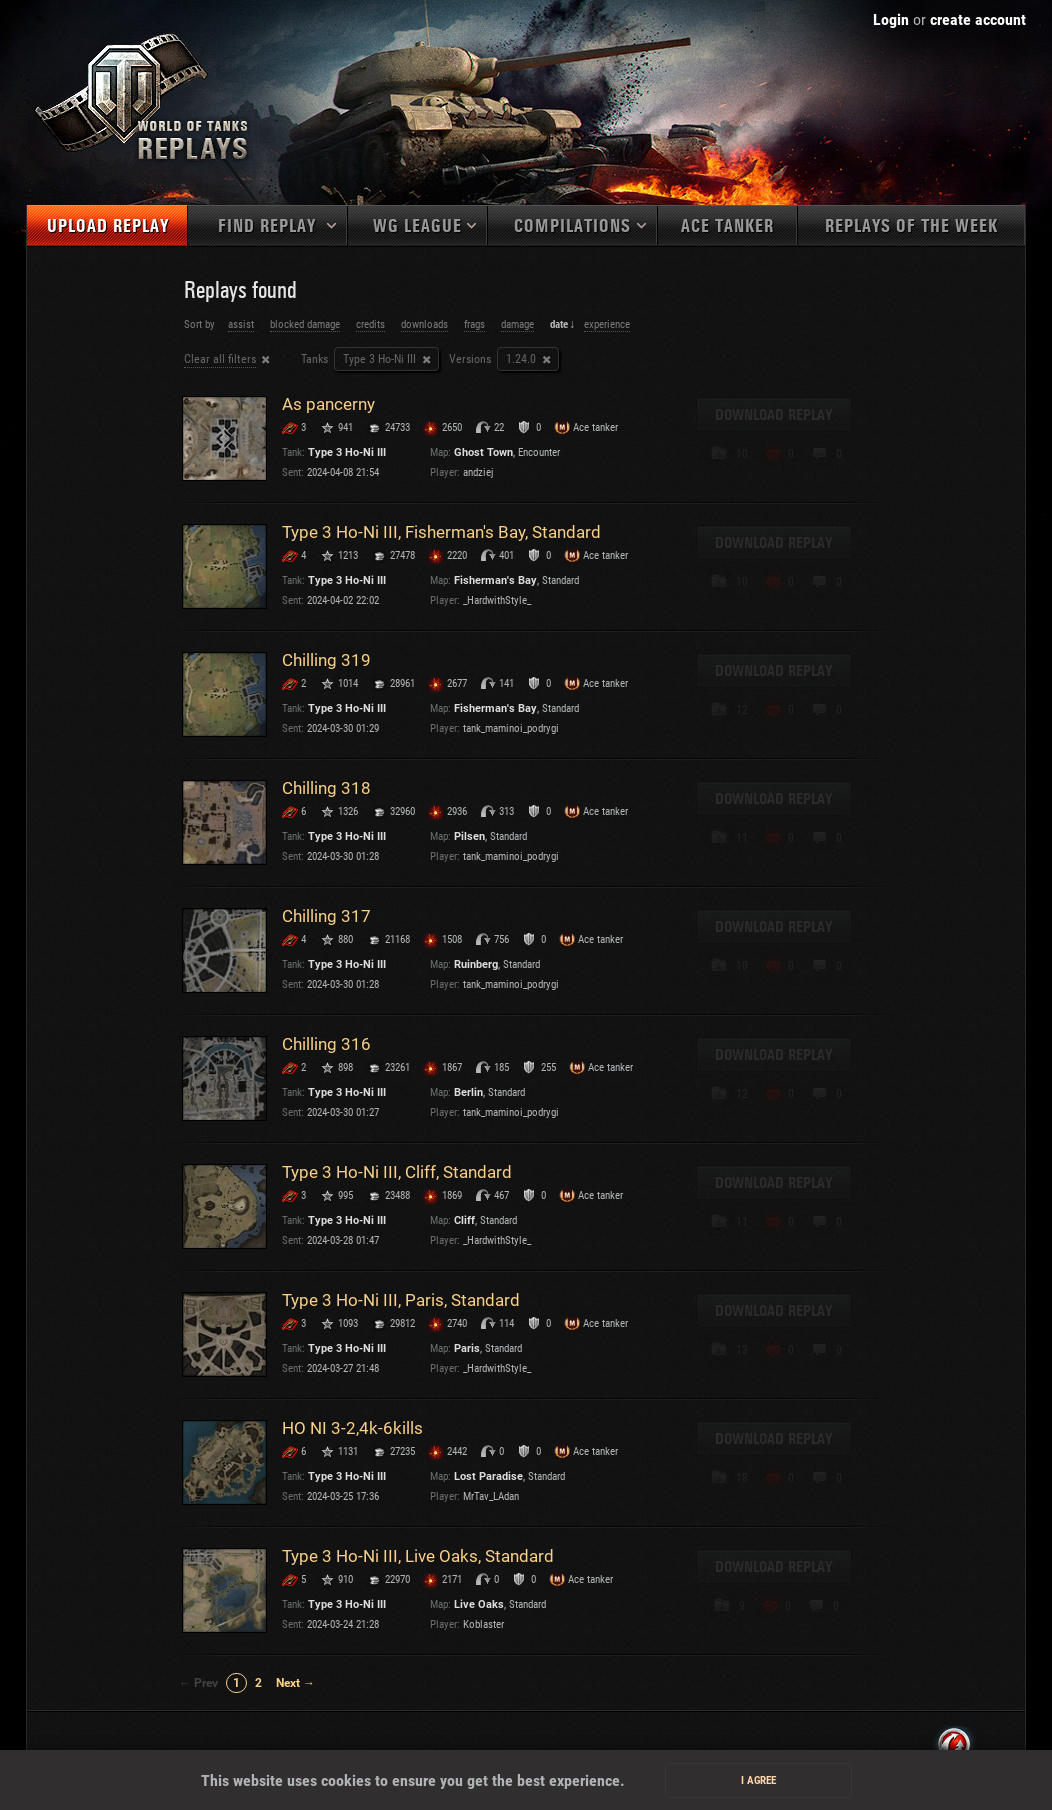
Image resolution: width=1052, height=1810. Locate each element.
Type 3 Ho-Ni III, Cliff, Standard (397, 1172)
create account (978, 19)
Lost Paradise (488, 1476)
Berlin (468, 1092)
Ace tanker (727, 226)
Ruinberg (476, 964)
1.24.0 (521, 359)
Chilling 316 (326, 1044)
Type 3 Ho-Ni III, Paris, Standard (401, 1300)
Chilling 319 (326, 660)
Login (891, 19)
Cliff (464, 1220)
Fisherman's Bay (495, 580)
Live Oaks (479, 1604)
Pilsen (469, 836)
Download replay (774, 415)
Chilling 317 (326, 916)
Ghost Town (483, 452)
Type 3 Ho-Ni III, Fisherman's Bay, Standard (441, 532)
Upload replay (108, 226)
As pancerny (328, 404)
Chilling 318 (326, 788)
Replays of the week (911, 226)
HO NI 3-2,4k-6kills (352, 1428)
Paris (467, 1348)
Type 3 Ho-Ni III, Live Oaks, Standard (418, 1556)
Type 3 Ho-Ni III (379, 359)
